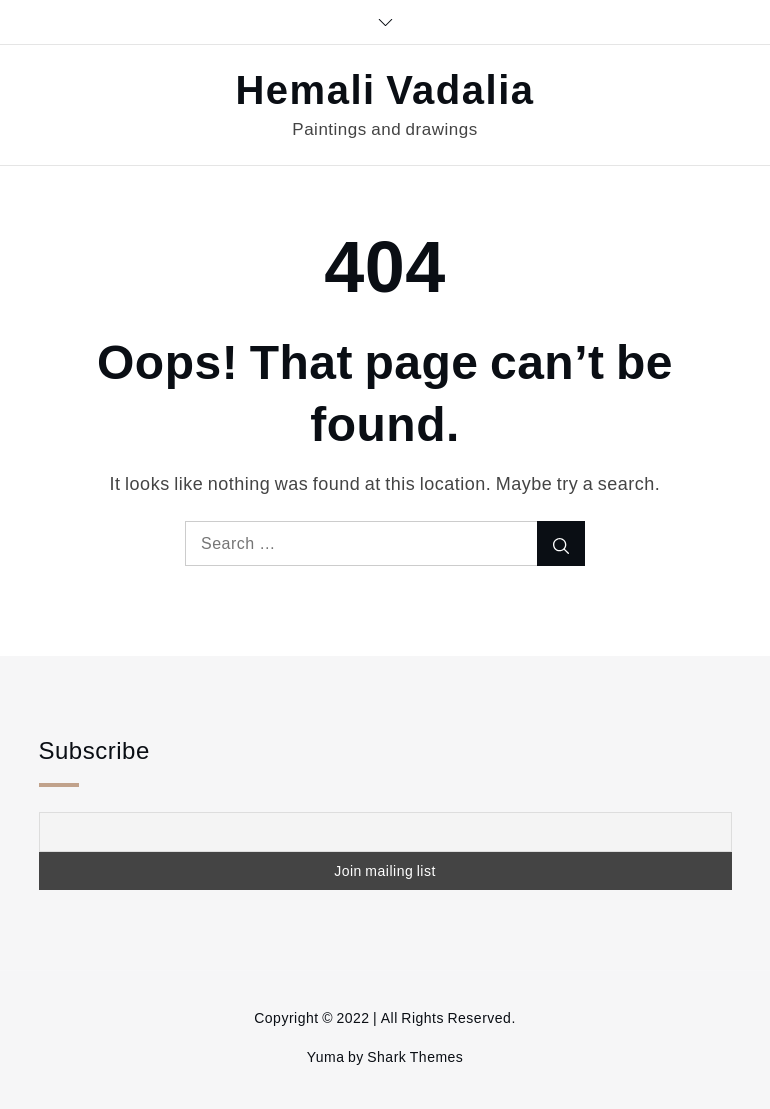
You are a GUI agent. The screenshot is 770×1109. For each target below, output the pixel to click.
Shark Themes (415, 1057)
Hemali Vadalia (384, 91)
